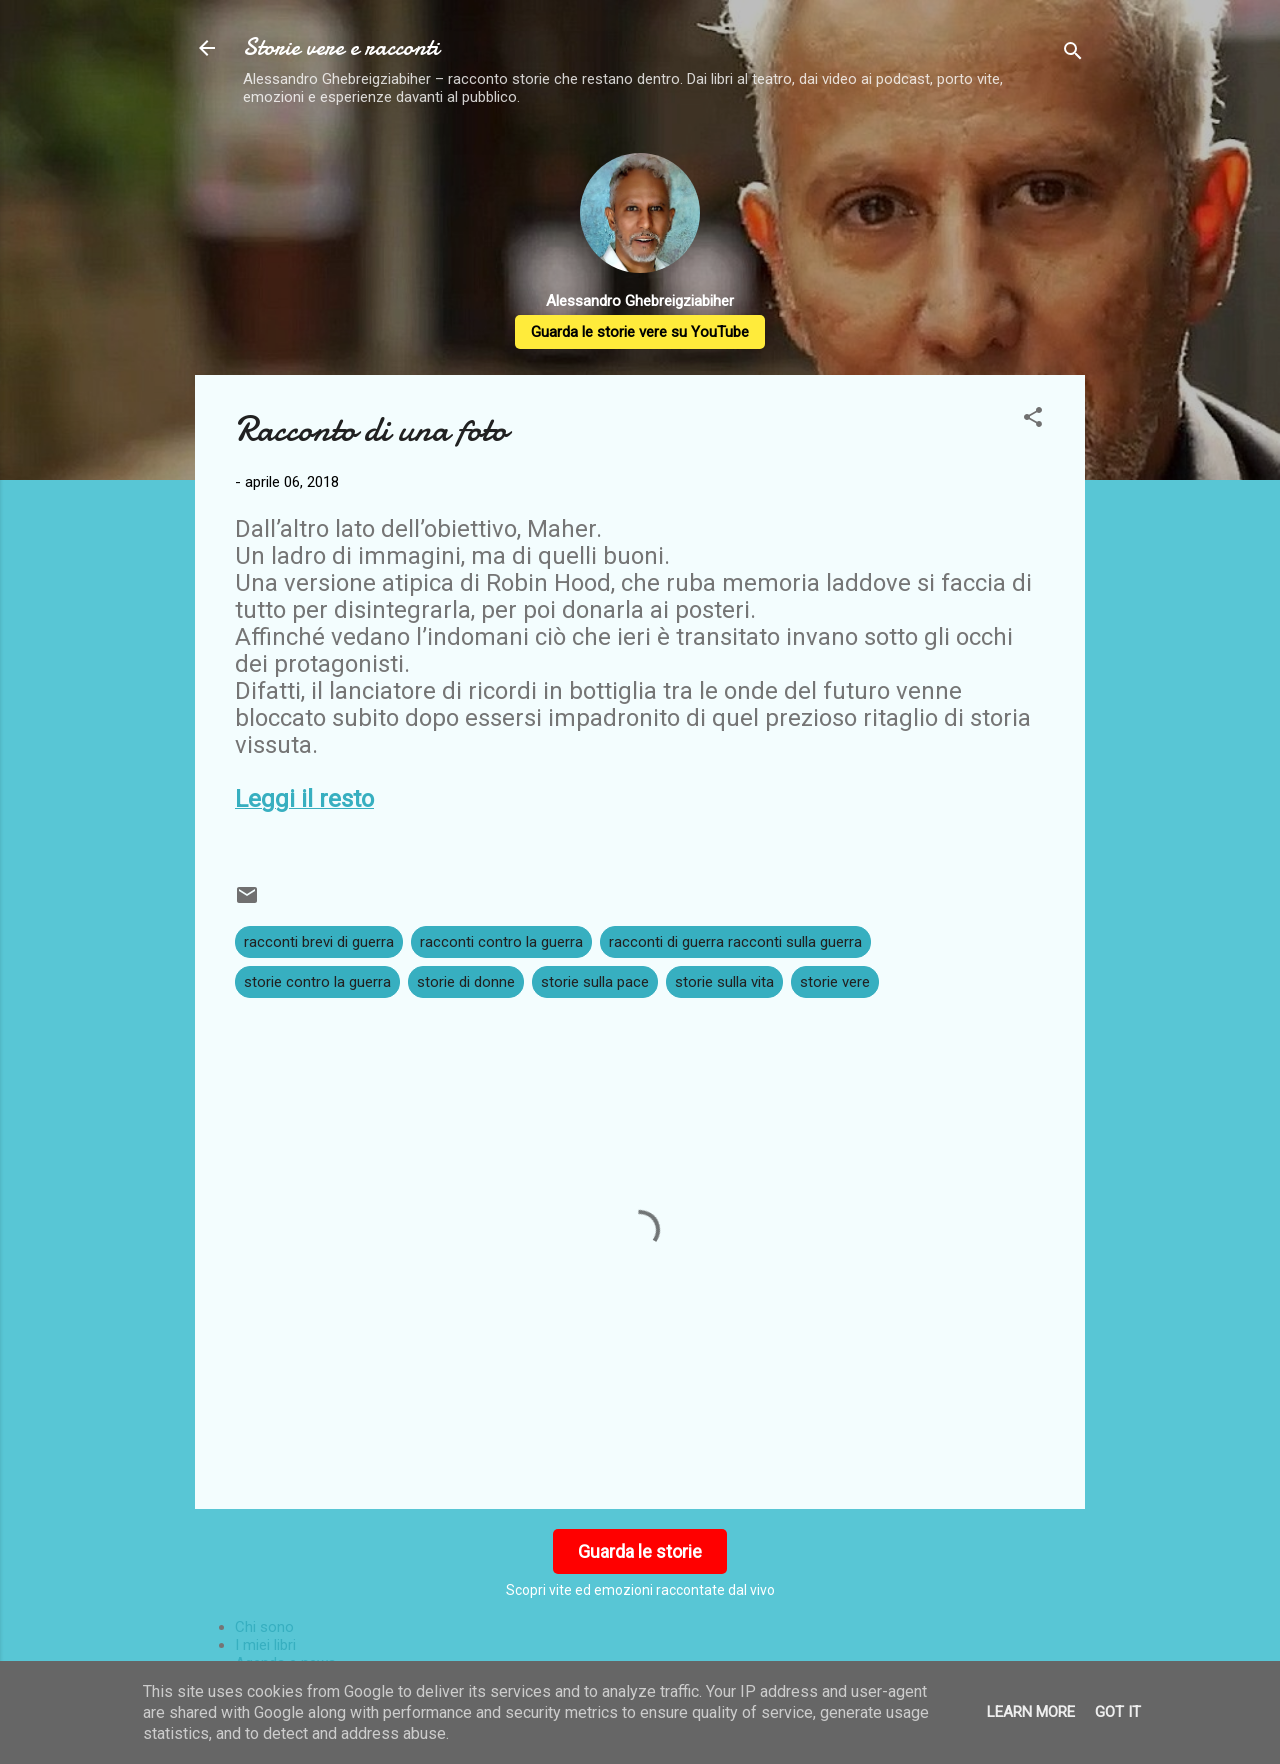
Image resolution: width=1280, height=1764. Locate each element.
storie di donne (466, 982)
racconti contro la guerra (501, 942)
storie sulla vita (724, 982)
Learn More (1031, 1712)
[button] (1033, 420)
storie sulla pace (595, 982)
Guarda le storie (640, 1551)
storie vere (835, 982)
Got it (1118, 1712)
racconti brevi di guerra (319, 942)
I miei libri (265, 1645)
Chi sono (264, 1627)
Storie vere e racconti (341, 47)
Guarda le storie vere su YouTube (640, 332)
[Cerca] (1073, 54)
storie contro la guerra (317, 982)
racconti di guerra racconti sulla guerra (735, 942)
